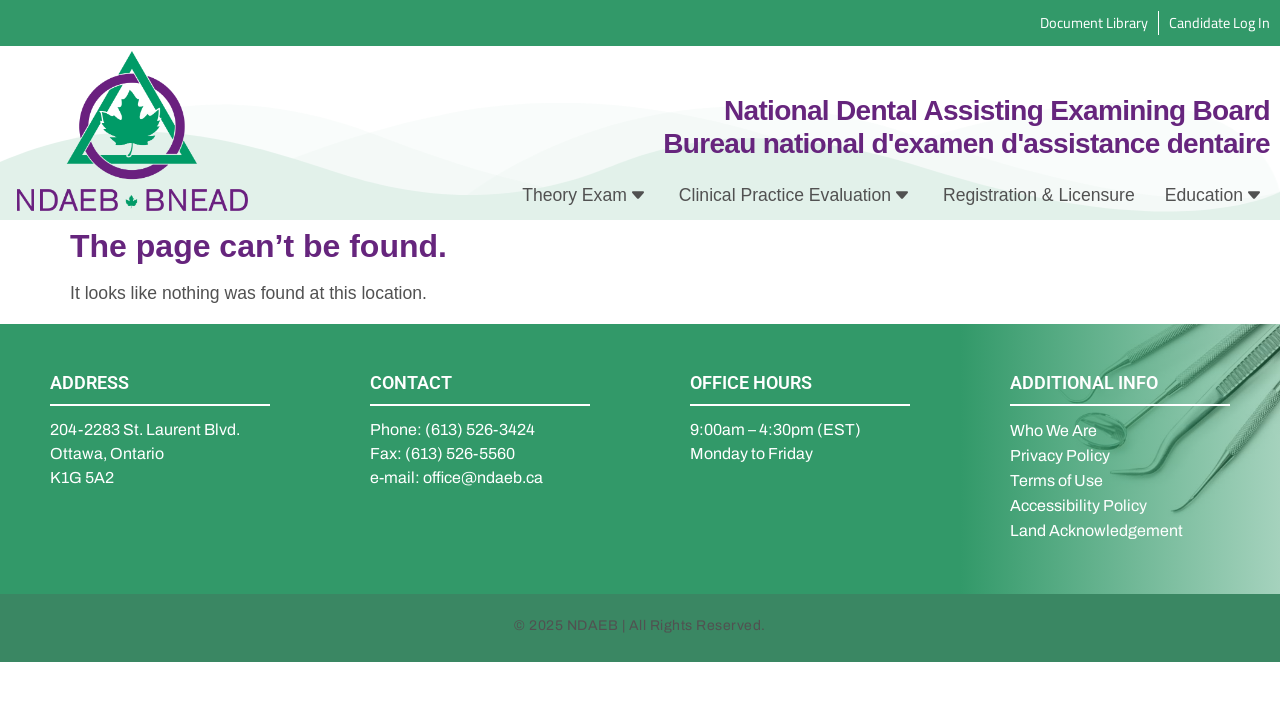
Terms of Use (1056, 480)
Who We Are (1053, 430)
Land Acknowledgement (1096, 530)
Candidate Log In (1219, 22)
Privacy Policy (1060, 455)
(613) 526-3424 (480, 429)
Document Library (1094, 22)
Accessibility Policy (1078, 505)
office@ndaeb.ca (483, 477)
